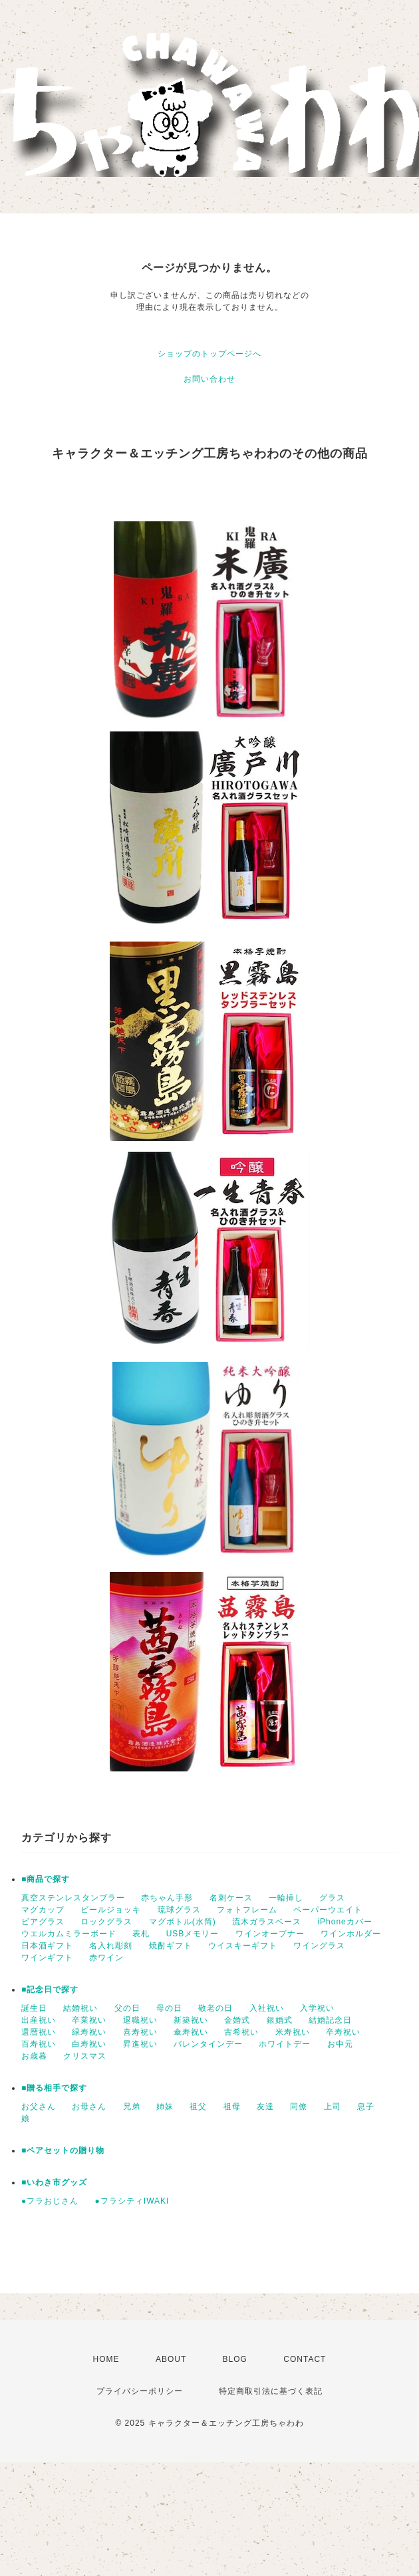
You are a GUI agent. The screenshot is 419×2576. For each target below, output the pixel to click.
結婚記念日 (330, 2020)
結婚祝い (80, 2008)
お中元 (340, 2044)
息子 (365, 2106)
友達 (265, 2106)
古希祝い (241, 2032)
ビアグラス (43, 1921)
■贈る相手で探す (54, 2088)
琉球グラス (179, 1909)
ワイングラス (319, 1945)
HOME (106, 2359)
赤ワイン (106, 1957)
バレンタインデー (208, 2044)
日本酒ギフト (47, 1945)
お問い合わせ (209, 379)
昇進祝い (140, 2044)
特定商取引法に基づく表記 (271, 2391)
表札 (141, 1933)
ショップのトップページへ (209, 353)
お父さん (38, 2106)
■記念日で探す (49, 1989)
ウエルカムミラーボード (68, 1933)
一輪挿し (286, 1897)
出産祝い (38, 2020)
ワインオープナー (270, 1933)
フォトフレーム (247, 1909)
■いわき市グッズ (54, 2182)
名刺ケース (231, 1897)
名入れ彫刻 (110, 1945)
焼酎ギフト (170, 1945)
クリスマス (84, 2056)
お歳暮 (34, 2056)
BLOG (235, 2359)
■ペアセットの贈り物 (62, 2150)
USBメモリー (192, 1933)
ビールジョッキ (110, 1909)
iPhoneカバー (344, 1921)
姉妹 (165, 2106)
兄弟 (131, 2106)
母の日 (169, 2008)
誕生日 (34, 2008)
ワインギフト (47, 1957)
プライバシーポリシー (139, 2391)
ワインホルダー (351, 1933)
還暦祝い (38, 2032)
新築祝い (191, 2020)
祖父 (198, 2106)
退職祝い (140, 2020)
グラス (332, 1897)
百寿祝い (38, 2044)
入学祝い (317, 2008)
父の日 (127, 2008)
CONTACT (304, 2359)
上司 (332, 2106)
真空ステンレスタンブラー (73, 1897)
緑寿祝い (89, 2032)
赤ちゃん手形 (167, 1897)
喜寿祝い (140, 2032)
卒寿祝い (343, 2032)
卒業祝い (89, 2020)
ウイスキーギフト (242, 1945)
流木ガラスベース (266, 1921)
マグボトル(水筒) (182, 1921)
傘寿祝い (191, 2032)
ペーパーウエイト (327, 1909)
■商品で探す (45, 1879)
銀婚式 (280, 2020)
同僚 (298, 2106)
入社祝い (266, 2008)
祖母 (232, 2106)
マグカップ (43, 1909)
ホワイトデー (285, 2044)
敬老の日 (215, 2008)
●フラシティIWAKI (132, 2201)
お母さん (89, 2106)
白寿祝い (89, 2044)
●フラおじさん (49, 2201)
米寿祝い (292, 2032)
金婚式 (237, 2020)
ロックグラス (106, 1921)
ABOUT (171, 2359)
